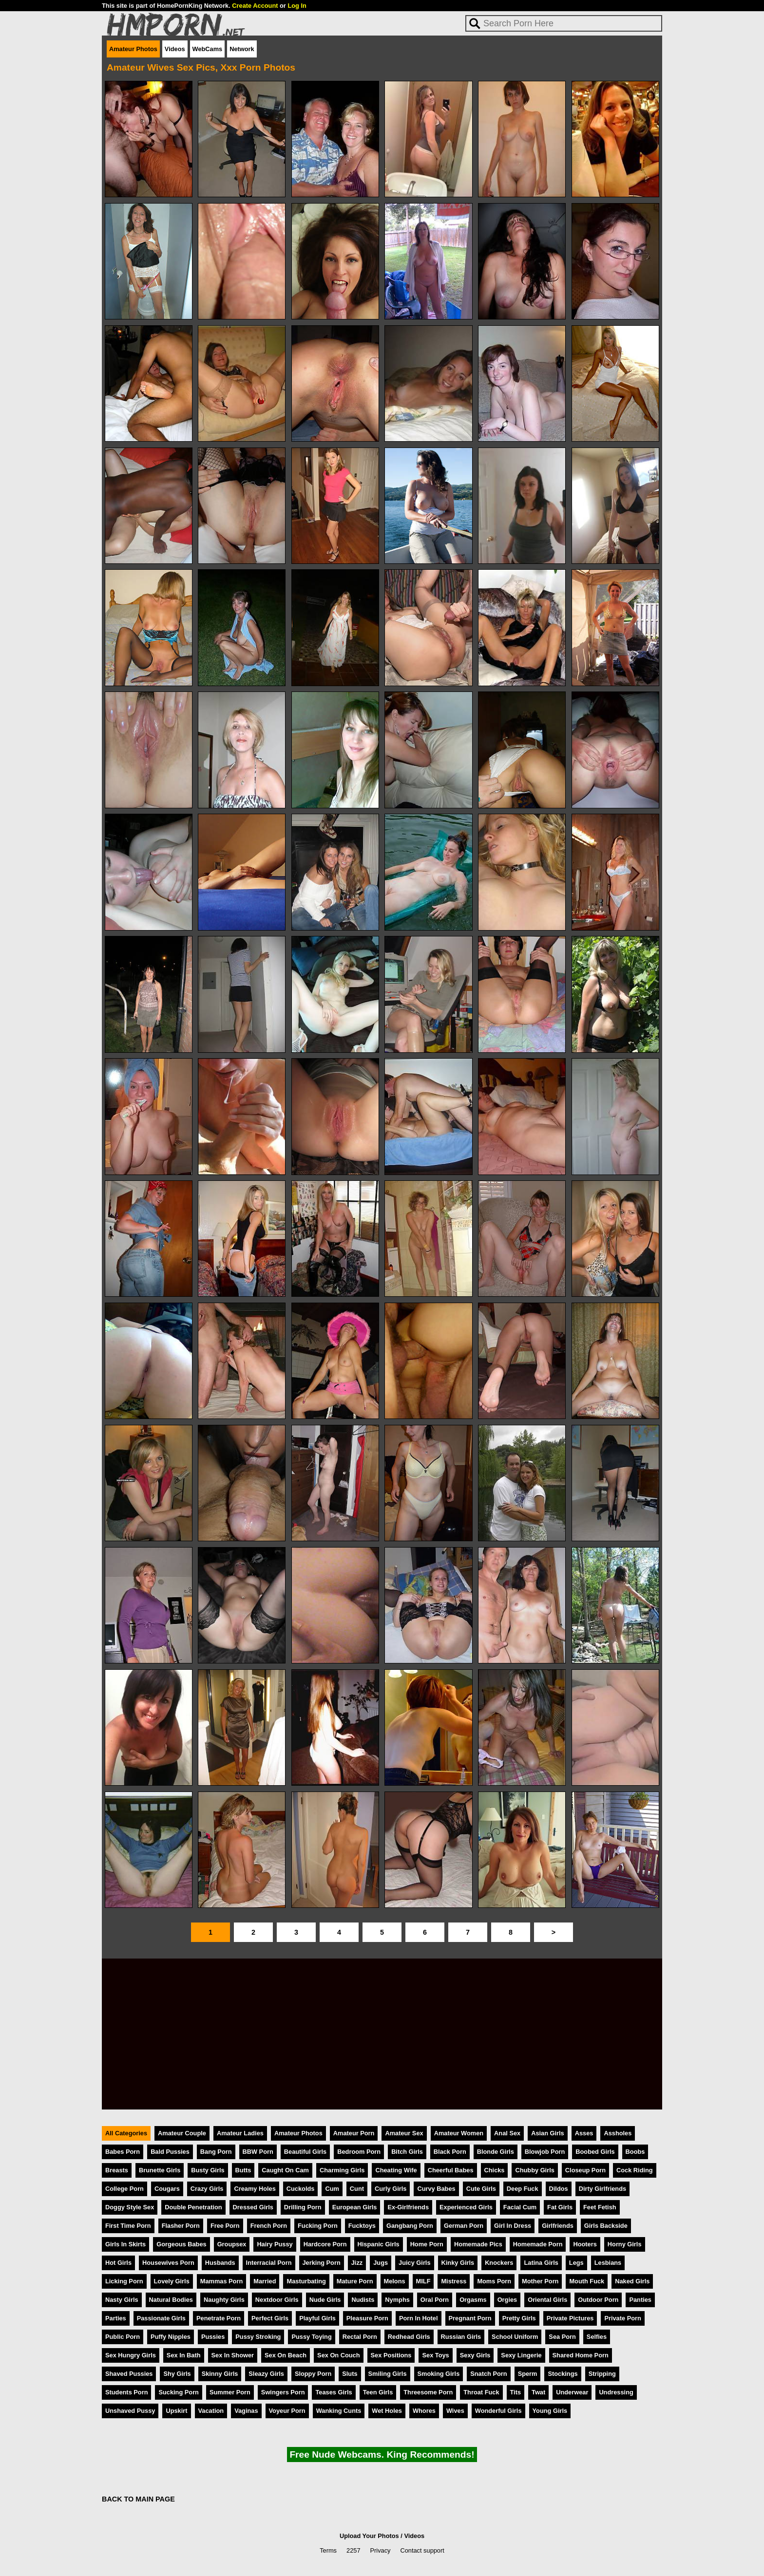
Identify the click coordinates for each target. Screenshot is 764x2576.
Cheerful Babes (451, 2170)
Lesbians (607, 2262)
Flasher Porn (181, 2225)
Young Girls (550, 2410)
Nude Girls (325, 2299)
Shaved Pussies (129, 2373)
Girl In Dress (512, 2225)
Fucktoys (362, 2225)
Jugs (380, 2262)
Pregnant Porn (470, 2318)
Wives (455, 2410)
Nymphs (397, 2299)
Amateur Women (458, 2133)
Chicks (494, 2170)
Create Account (255, 5)
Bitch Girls (407, 2151)
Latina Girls (541, 2262)
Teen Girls (378, 2392)
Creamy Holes (254, 2188)
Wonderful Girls (498, 2410)
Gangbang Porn (409, 2225)
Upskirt (176, 2410)
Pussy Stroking (258, 2336)
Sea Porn (562, 2336)
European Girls (354, 2207)
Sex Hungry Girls (130, 2355)
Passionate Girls (161, 2318)
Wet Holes (387, 2410)
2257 (353, 2550)
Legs (576, 2262)
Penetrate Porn (218, 2318)
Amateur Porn (354, 2133)
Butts (243, 2170)
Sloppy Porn (313, 2373)
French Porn (268, 2225)
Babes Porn (122, 2151)
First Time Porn (128, 2225)
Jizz (357, 2262)
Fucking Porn (318, 2225)
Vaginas (246, 2410)
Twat (538, 2392)
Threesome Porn (428, 2392)
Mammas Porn (221, 2281)
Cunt (357, 2188)
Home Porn (426, 2244)
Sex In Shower (232, 2355)
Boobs (635, 2151)
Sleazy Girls (266, 2373)
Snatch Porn (488, 2373)
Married (264, 2281)
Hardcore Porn (325, 2244)
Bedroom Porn (359, 2151)
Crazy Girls (207, 2188)
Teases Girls (333, 2392)
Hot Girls (118, 2262)
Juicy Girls (414, 2262)
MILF (423, 2281)
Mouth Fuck (586, 2281)
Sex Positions (391, 2355)
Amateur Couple (182, 2133)
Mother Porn (540, 2281)
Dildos (558, 2188)
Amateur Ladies (240, 2133)
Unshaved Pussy (130, 2410)
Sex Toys (435, 2355)
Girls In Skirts (125, 2244)
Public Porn (122, 2336)
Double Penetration (193, 2207)
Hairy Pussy (274, 2244)
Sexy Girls (475, 2355)
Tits (515, 2392)
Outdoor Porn (598, 2299)
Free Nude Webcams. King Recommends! (381, 2454)
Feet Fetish (599, 2207)
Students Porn (126, 2392)
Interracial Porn (269, 2262)
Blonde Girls (495, 2151)
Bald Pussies (170, 2151)
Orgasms (472, 2299)
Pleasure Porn (367, 2318)
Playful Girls (317, 2318)
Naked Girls (632, 2281)
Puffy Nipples (171, 2336)
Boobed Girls (594, 2151)
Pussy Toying (311, 2336)
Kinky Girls (458, 2262)
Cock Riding (634, 2170)
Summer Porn (230, 2392)
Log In (296, 5)
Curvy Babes (436, 2188)
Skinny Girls (220, 2373)
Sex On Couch (338, 2355)
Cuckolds (300, 2188)
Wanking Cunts (339, 2410)
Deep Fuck (522, 2188)
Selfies (597, 2336)
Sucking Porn (178, 2392)
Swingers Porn (283, 2392)
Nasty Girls (121, 2299)
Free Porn (225, 2225)
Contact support (422, 2550)
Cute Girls (481, 2188)
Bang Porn (216, 2151)
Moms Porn (494, 2281)
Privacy (380, 2550)
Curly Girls (390, 2188)
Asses (584, 2133)
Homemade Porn (538, 2244)
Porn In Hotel (418, 2318)
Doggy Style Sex (129, 2207)
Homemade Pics (478, 2244)
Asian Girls (547, 2133)
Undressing (616, 2392)
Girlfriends (557, 2225)
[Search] (563, 23)
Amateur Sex (404, 2133)
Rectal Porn (360, 2336)
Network (241, 49)
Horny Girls (625, 2244)
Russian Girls (461, 2336)
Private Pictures (570, 2318)
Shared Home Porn (581, 2355)
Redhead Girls (409, 2336)
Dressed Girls (253, 2207)
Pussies (213, 2336)
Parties (115, 2318)
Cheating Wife (396, 2170)
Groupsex (232, 2244)
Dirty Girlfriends (602, 2188)
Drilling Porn (303, 2207)
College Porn (124, 2188)
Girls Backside (606, 2225)
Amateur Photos (133, 49)
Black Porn (450, 2151)
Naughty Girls (224, 2299)
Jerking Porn (322, 2262)
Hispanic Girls (379, 2244)
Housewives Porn (168, 2262)
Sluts (349, 2373)
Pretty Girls (519, 2318)
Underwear (572, 2392)
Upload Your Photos (369, 2535)
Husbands (220, 2262)
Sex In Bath (184, 2355)
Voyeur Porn (287, 2410)
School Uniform (515, 2336)
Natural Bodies (171, 2299)
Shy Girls (177, 2373)
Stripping (602, 2373)
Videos (175, 49)
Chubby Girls (534, 2170)
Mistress (453, 2281)
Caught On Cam (285, 2170)
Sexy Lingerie (521, 2355)
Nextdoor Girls (277, 2299)
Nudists (362, 2299)
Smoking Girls (439, 2373)
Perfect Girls (269, 2318)
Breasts (116, 2170)
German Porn (463, 2225)
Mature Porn (355, 2281)
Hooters (584, 2244)
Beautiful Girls (305, 2151)
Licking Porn (124, 2281)
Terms (328, 2550)
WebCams (207, 49)
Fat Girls (560, 2207)
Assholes (617, 2133)
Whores (424, 2410)
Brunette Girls (159, 2170)
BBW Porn (258, 2151)
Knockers (499, 2262)
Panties (640, 2299)
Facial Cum (519, 2207)
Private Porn (622, 2318)
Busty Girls (207, 2170)
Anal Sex (507, 2133)
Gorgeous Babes (181, 2244)
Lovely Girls (172, 2281)
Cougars (167, 2188)
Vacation (211, 2410)
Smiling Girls (387, 2373)
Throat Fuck (481, 2392)
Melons (394, 2281)
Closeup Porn (585, 2170)
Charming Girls (342, 2170)
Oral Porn (434, 2299)
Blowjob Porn (545, 2151)
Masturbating (305, 2281)
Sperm (527, 2373)
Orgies (507, 2299)
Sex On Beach (285, 2355)
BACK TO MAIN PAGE (138, 2499)
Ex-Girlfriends (408, 2207)
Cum (332, 2188)
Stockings (562, 2373)
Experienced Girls (466, 2207)
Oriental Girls (547, 2299)
